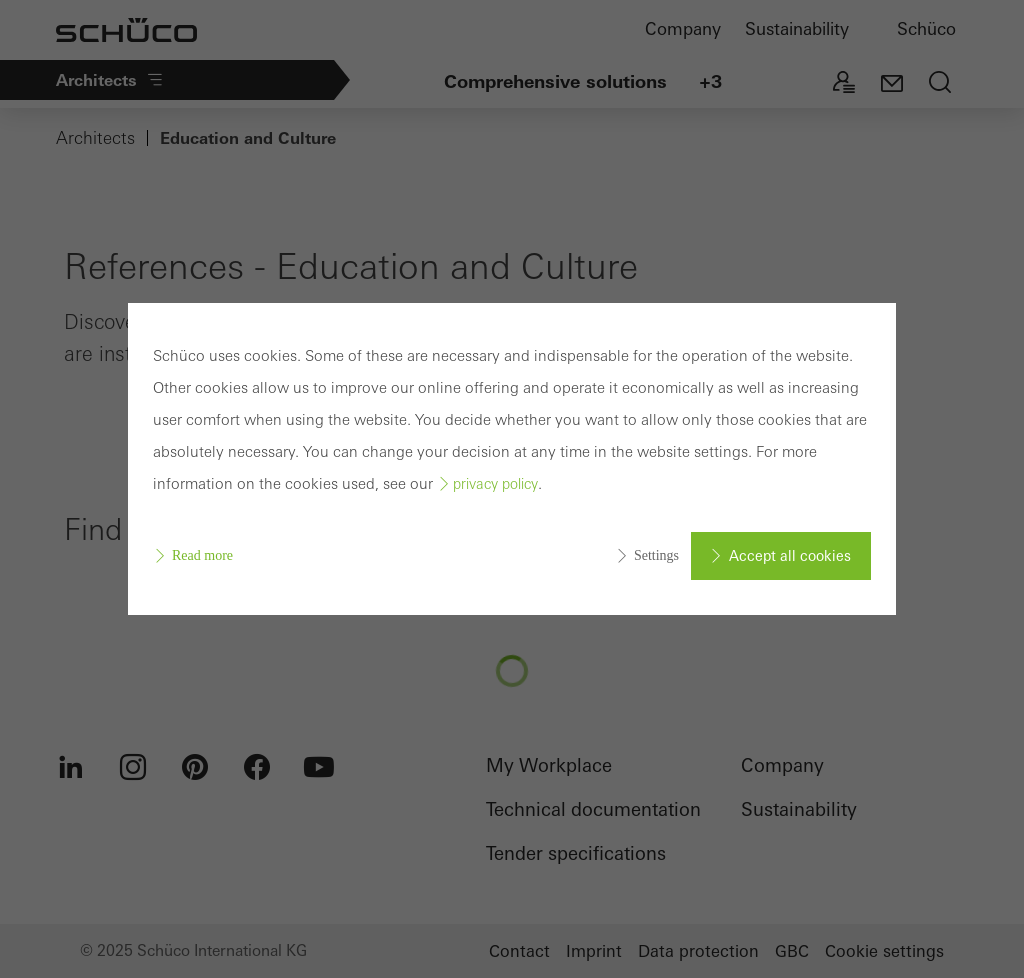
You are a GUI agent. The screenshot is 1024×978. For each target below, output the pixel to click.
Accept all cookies (790, 556)
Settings (656, 555)
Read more (202, 555)
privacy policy (495, 484)
